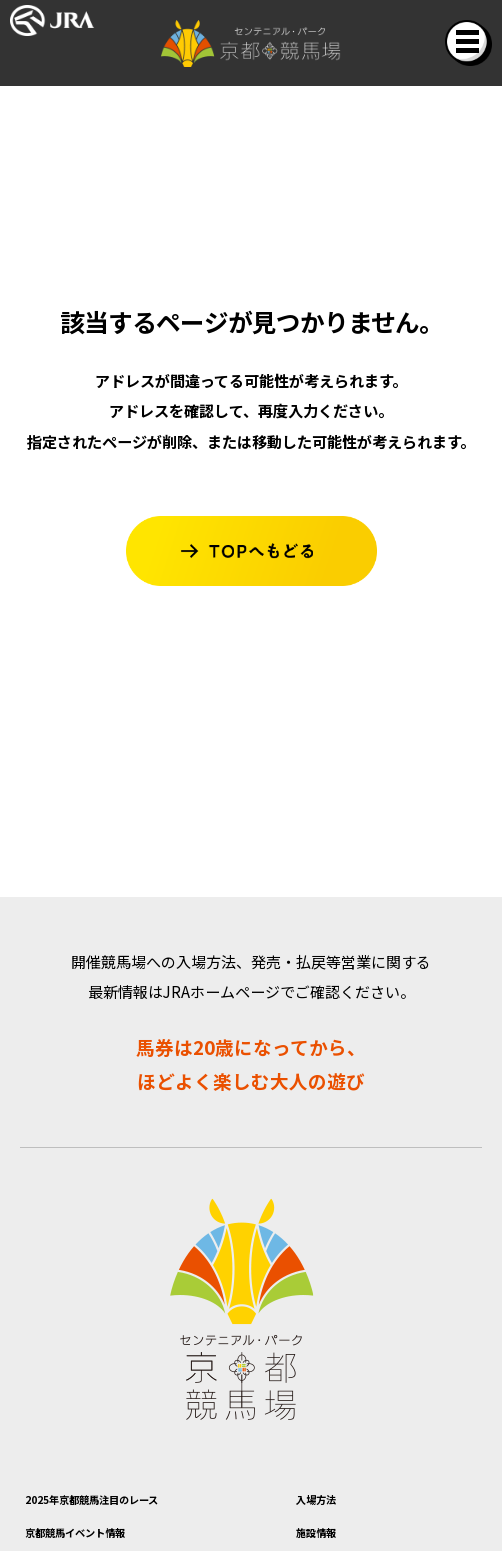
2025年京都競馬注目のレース (151, 1504)
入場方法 (334, 1504)
